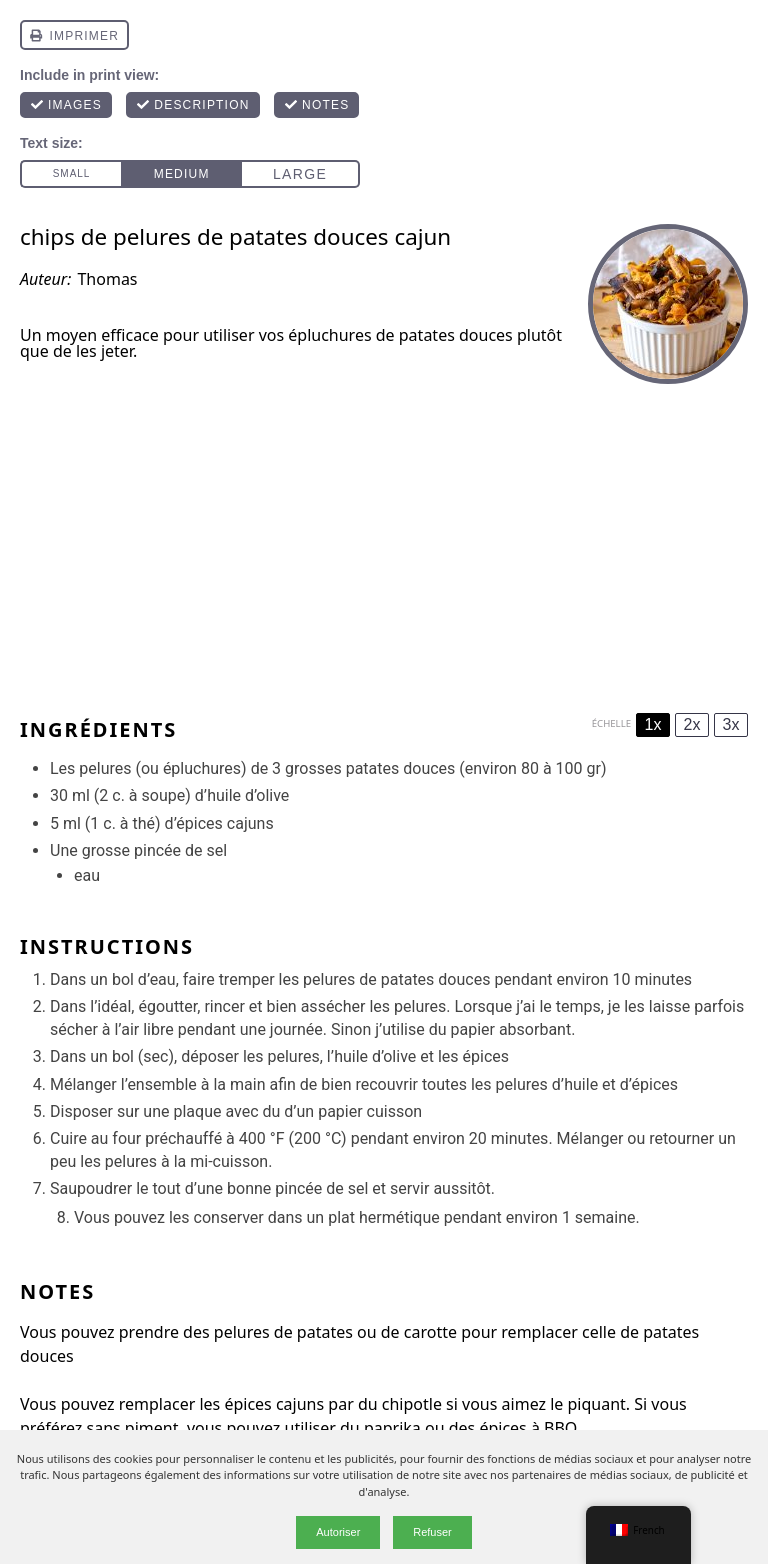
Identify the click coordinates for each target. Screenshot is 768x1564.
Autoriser (338, 1532)
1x (653, 724)
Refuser (432, 1532)
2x (692, 724)
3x (731, 724)
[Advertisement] (384, 543)
